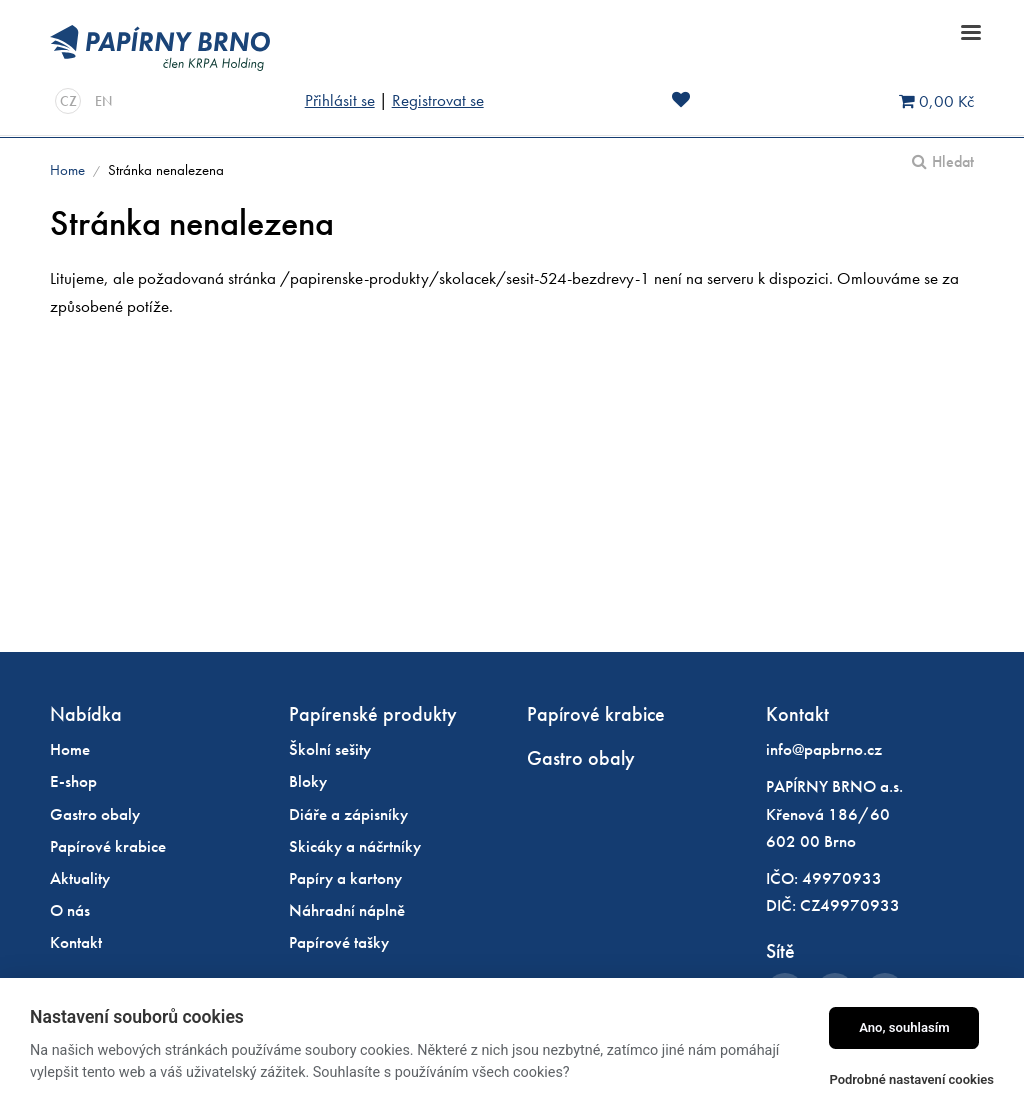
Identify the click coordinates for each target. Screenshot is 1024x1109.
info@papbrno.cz (824, 749)
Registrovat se (438, 100)
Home (67, 170)
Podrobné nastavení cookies (911, 1079)
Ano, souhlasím (904, 1027)
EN (103, 101)
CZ (68, 101)
